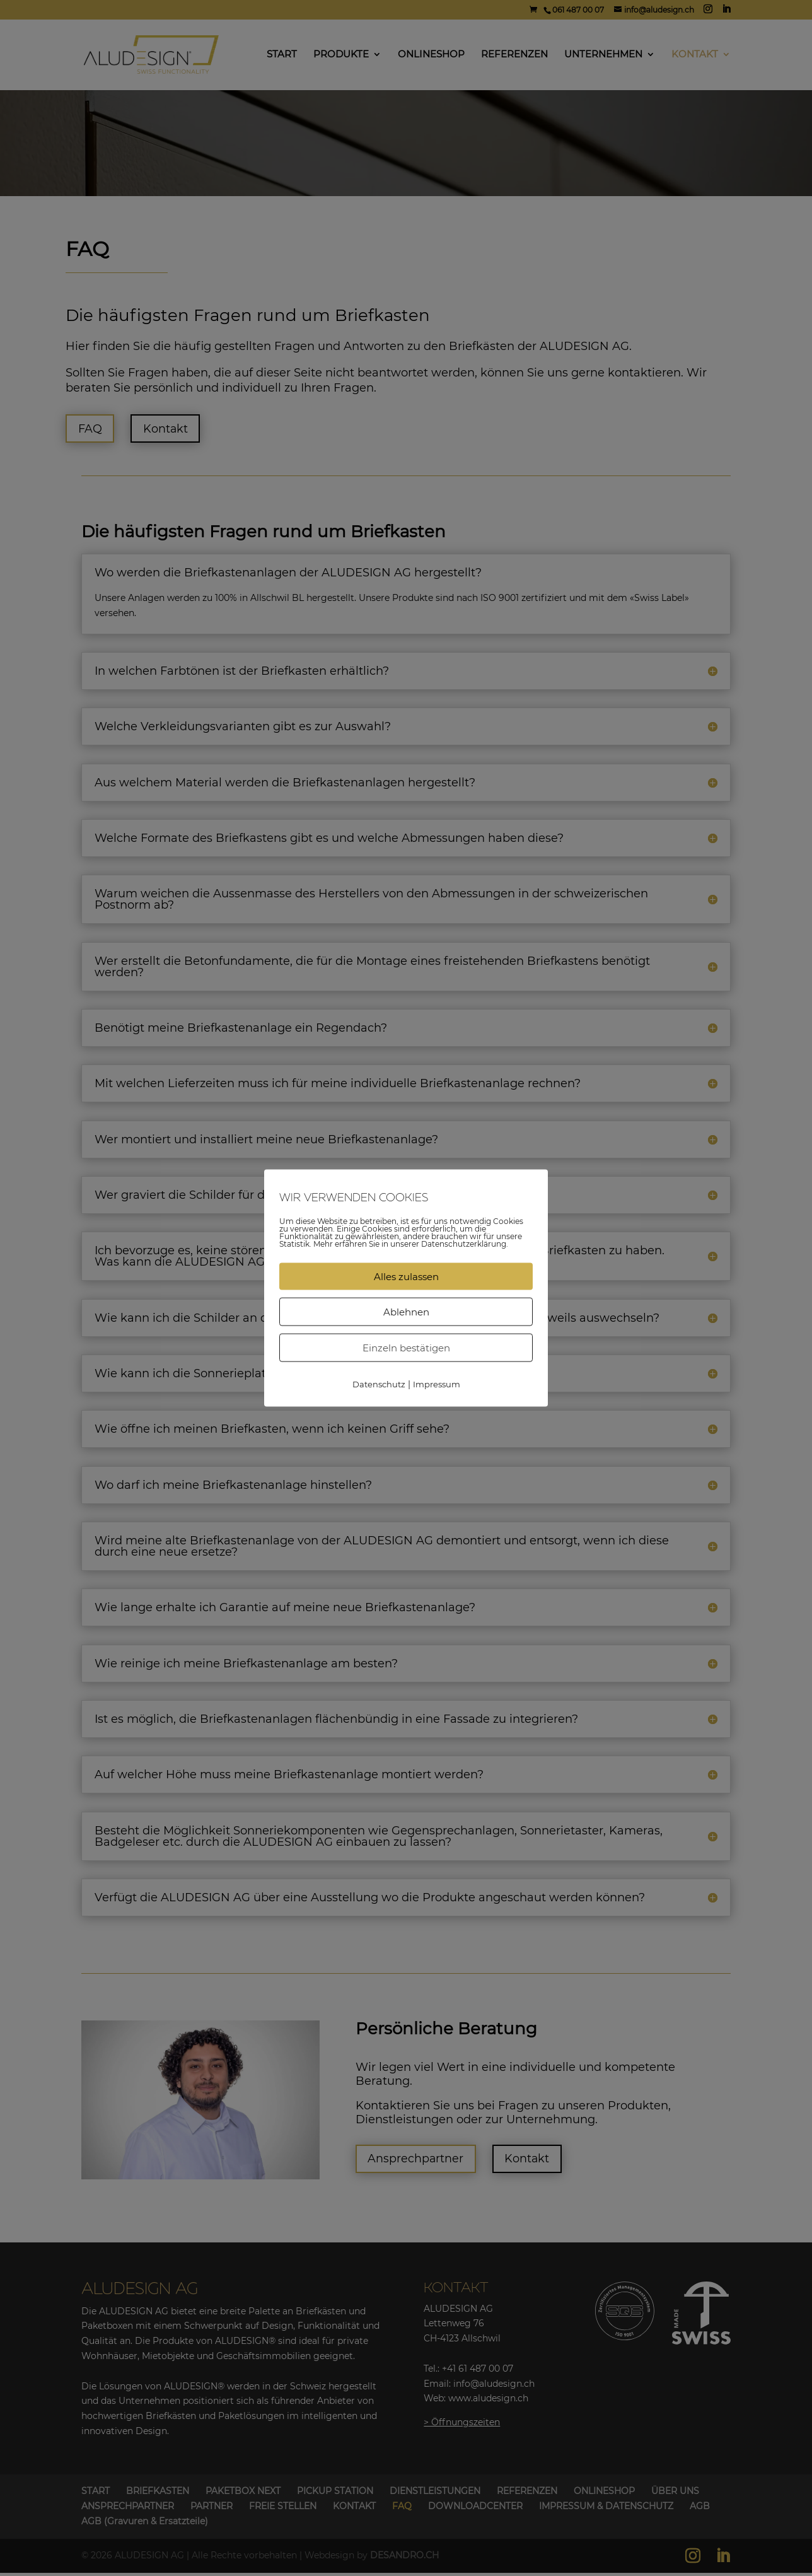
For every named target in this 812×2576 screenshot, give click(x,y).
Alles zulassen (406, 1276)
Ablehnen (406, 1311)
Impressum (436, 1383)
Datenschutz (378, 1383)
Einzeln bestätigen (406, 1347)
